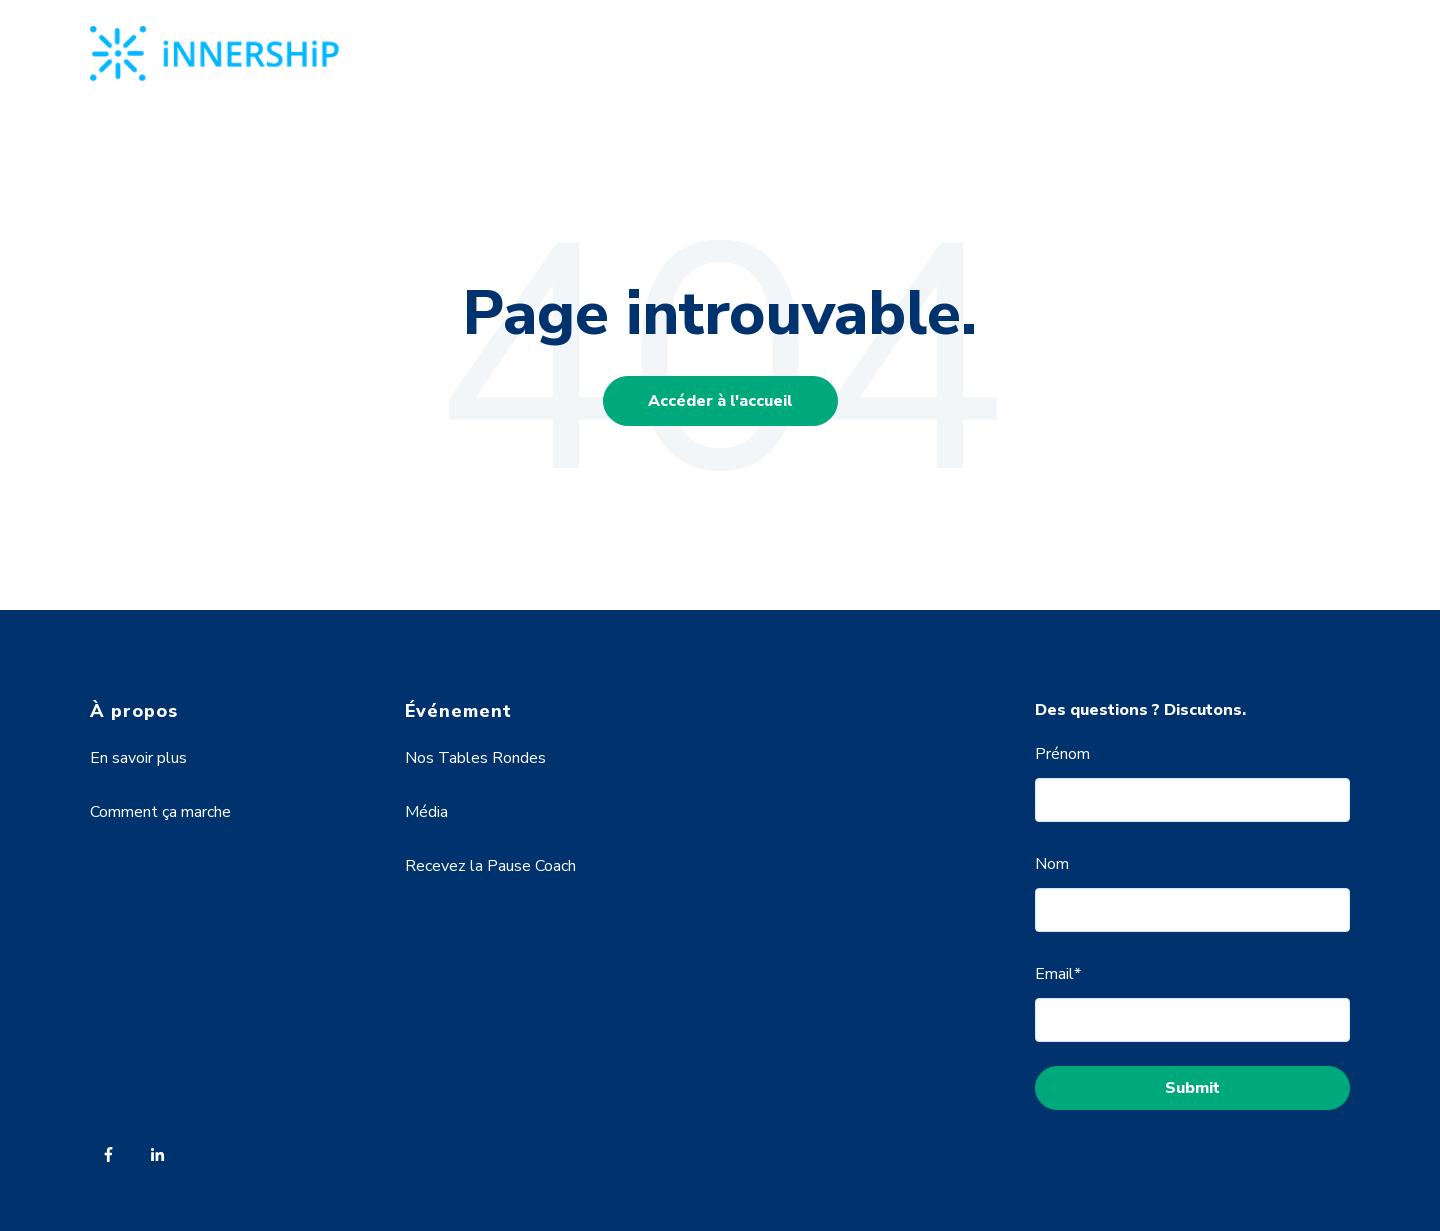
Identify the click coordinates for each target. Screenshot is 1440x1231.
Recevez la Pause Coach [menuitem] (490, 866)
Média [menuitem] (426, 812)
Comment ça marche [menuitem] (160, 812)
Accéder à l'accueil (720, 401)
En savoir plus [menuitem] (138, 758)
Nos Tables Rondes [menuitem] (475, 758)
